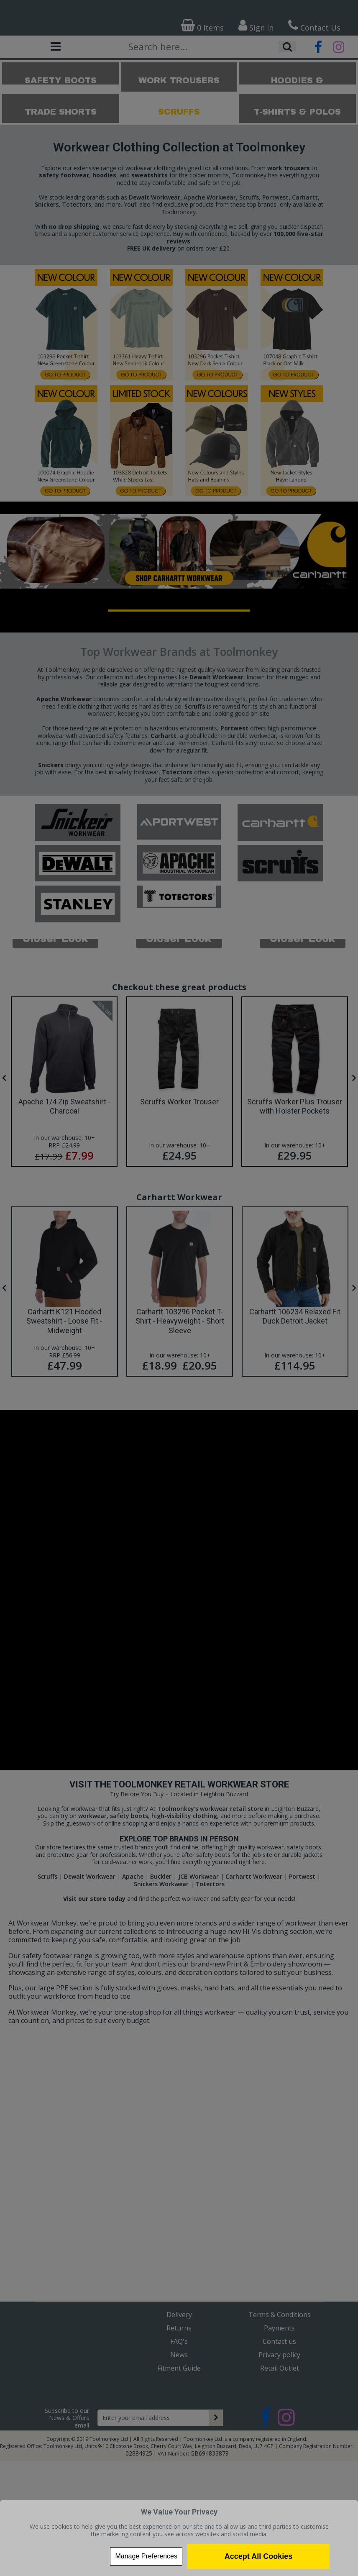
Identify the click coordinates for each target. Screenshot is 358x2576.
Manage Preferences (146, 2556)
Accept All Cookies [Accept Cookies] (258, 2556)
